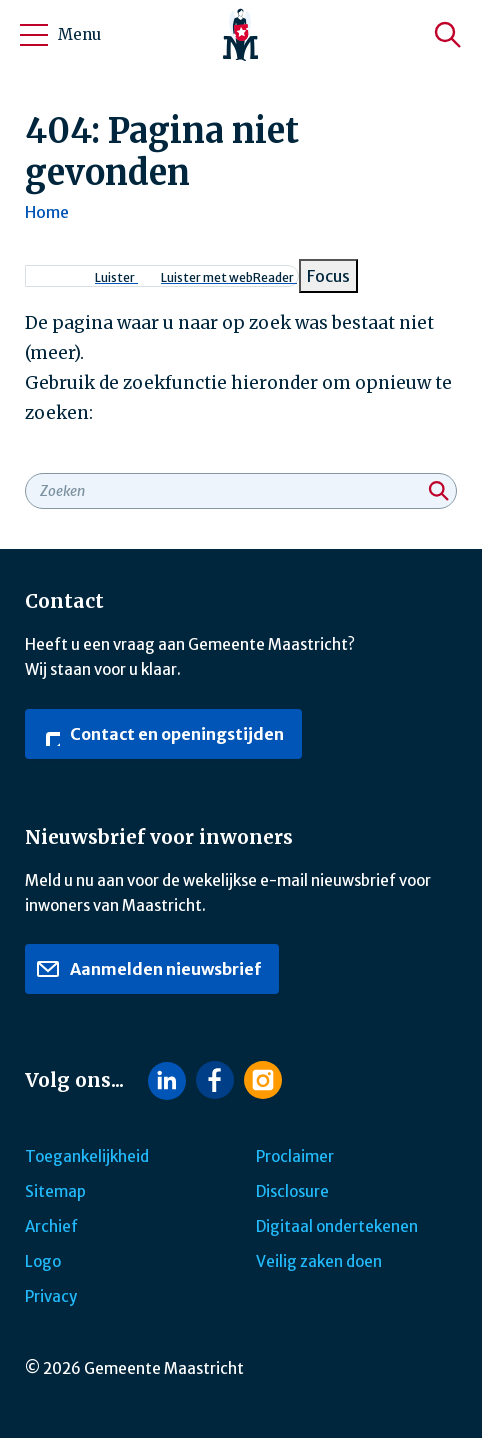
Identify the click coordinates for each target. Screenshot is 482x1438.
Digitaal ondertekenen (337, 1226)
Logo (43, 1261)
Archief (51, 1226)
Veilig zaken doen (319, 1261)
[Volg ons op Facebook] (215, 1080)
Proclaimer (295, 1156)
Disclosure (292, 1191)
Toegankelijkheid (87, 1156)
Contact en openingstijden (160, 734)
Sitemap (55, 1191)
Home (47, 212)
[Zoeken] (448, 35)
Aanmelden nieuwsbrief (148, 969)
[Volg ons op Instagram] (263, 1080)
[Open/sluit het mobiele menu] (34, 35)
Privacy (51, 1296)
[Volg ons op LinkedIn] (167, 1080)
